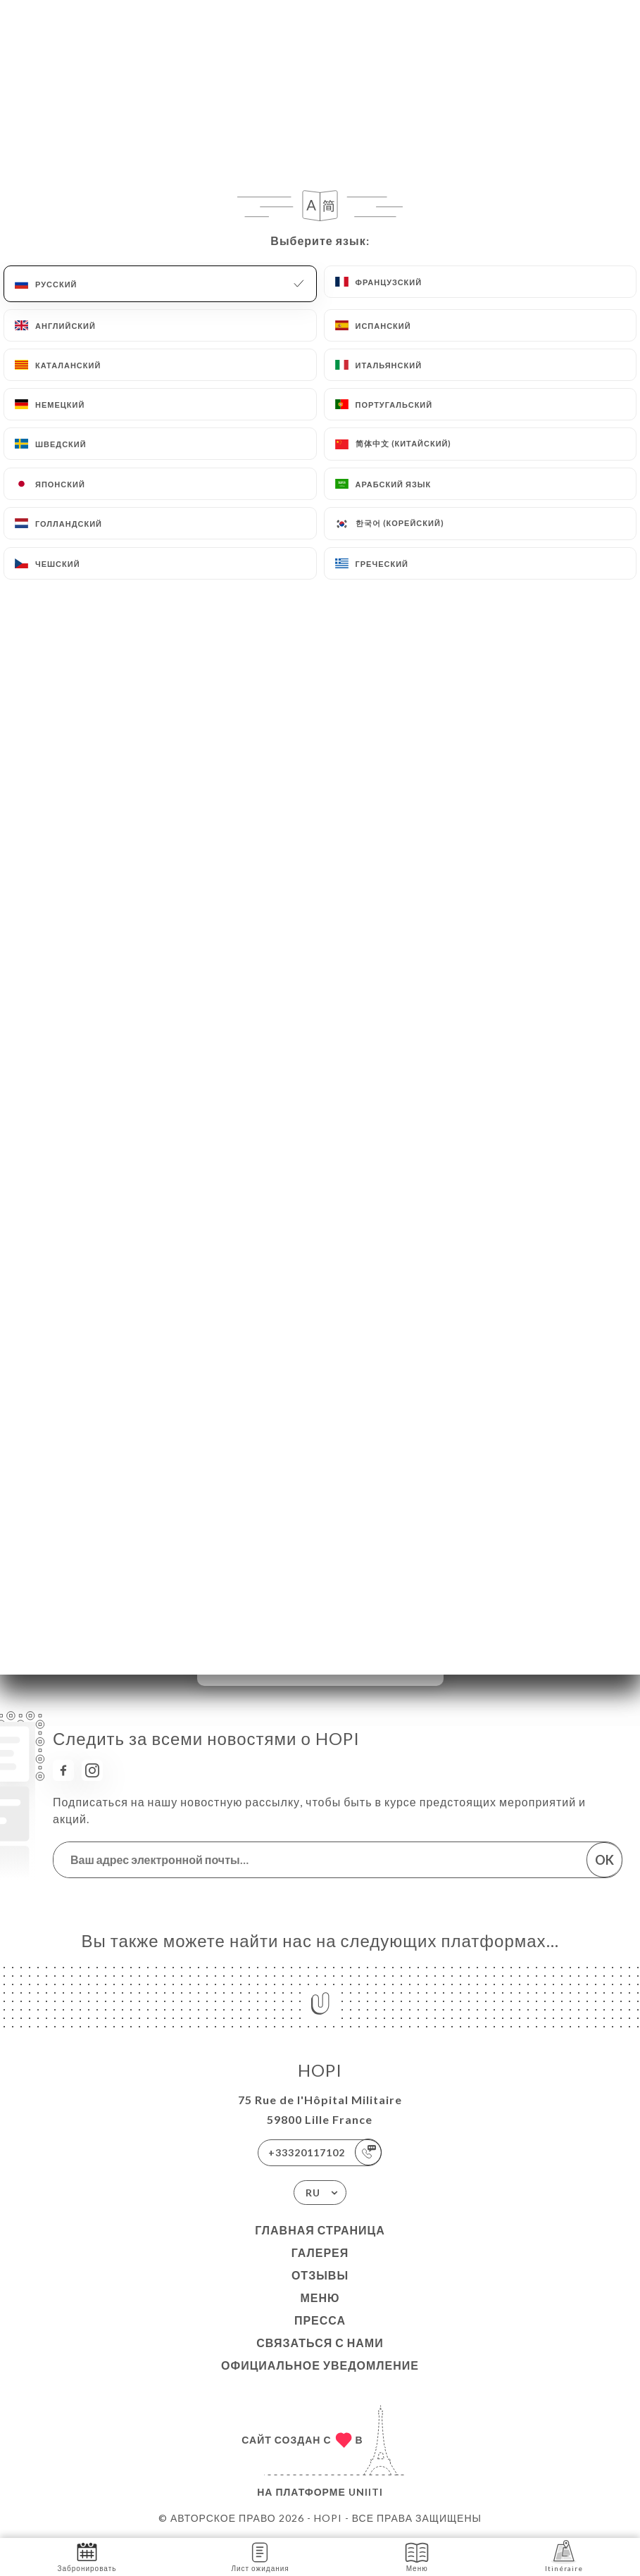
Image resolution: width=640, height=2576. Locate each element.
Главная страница (320, 2230)
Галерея (320, 2252)
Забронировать (86, 2555)
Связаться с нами (319, 2342)
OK (604, 1860)
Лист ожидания (260, 2555)
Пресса (320, 2320)
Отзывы (320, 2275)
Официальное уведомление (320, 2365)
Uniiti (366, 2492)
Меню (319, 2297)
